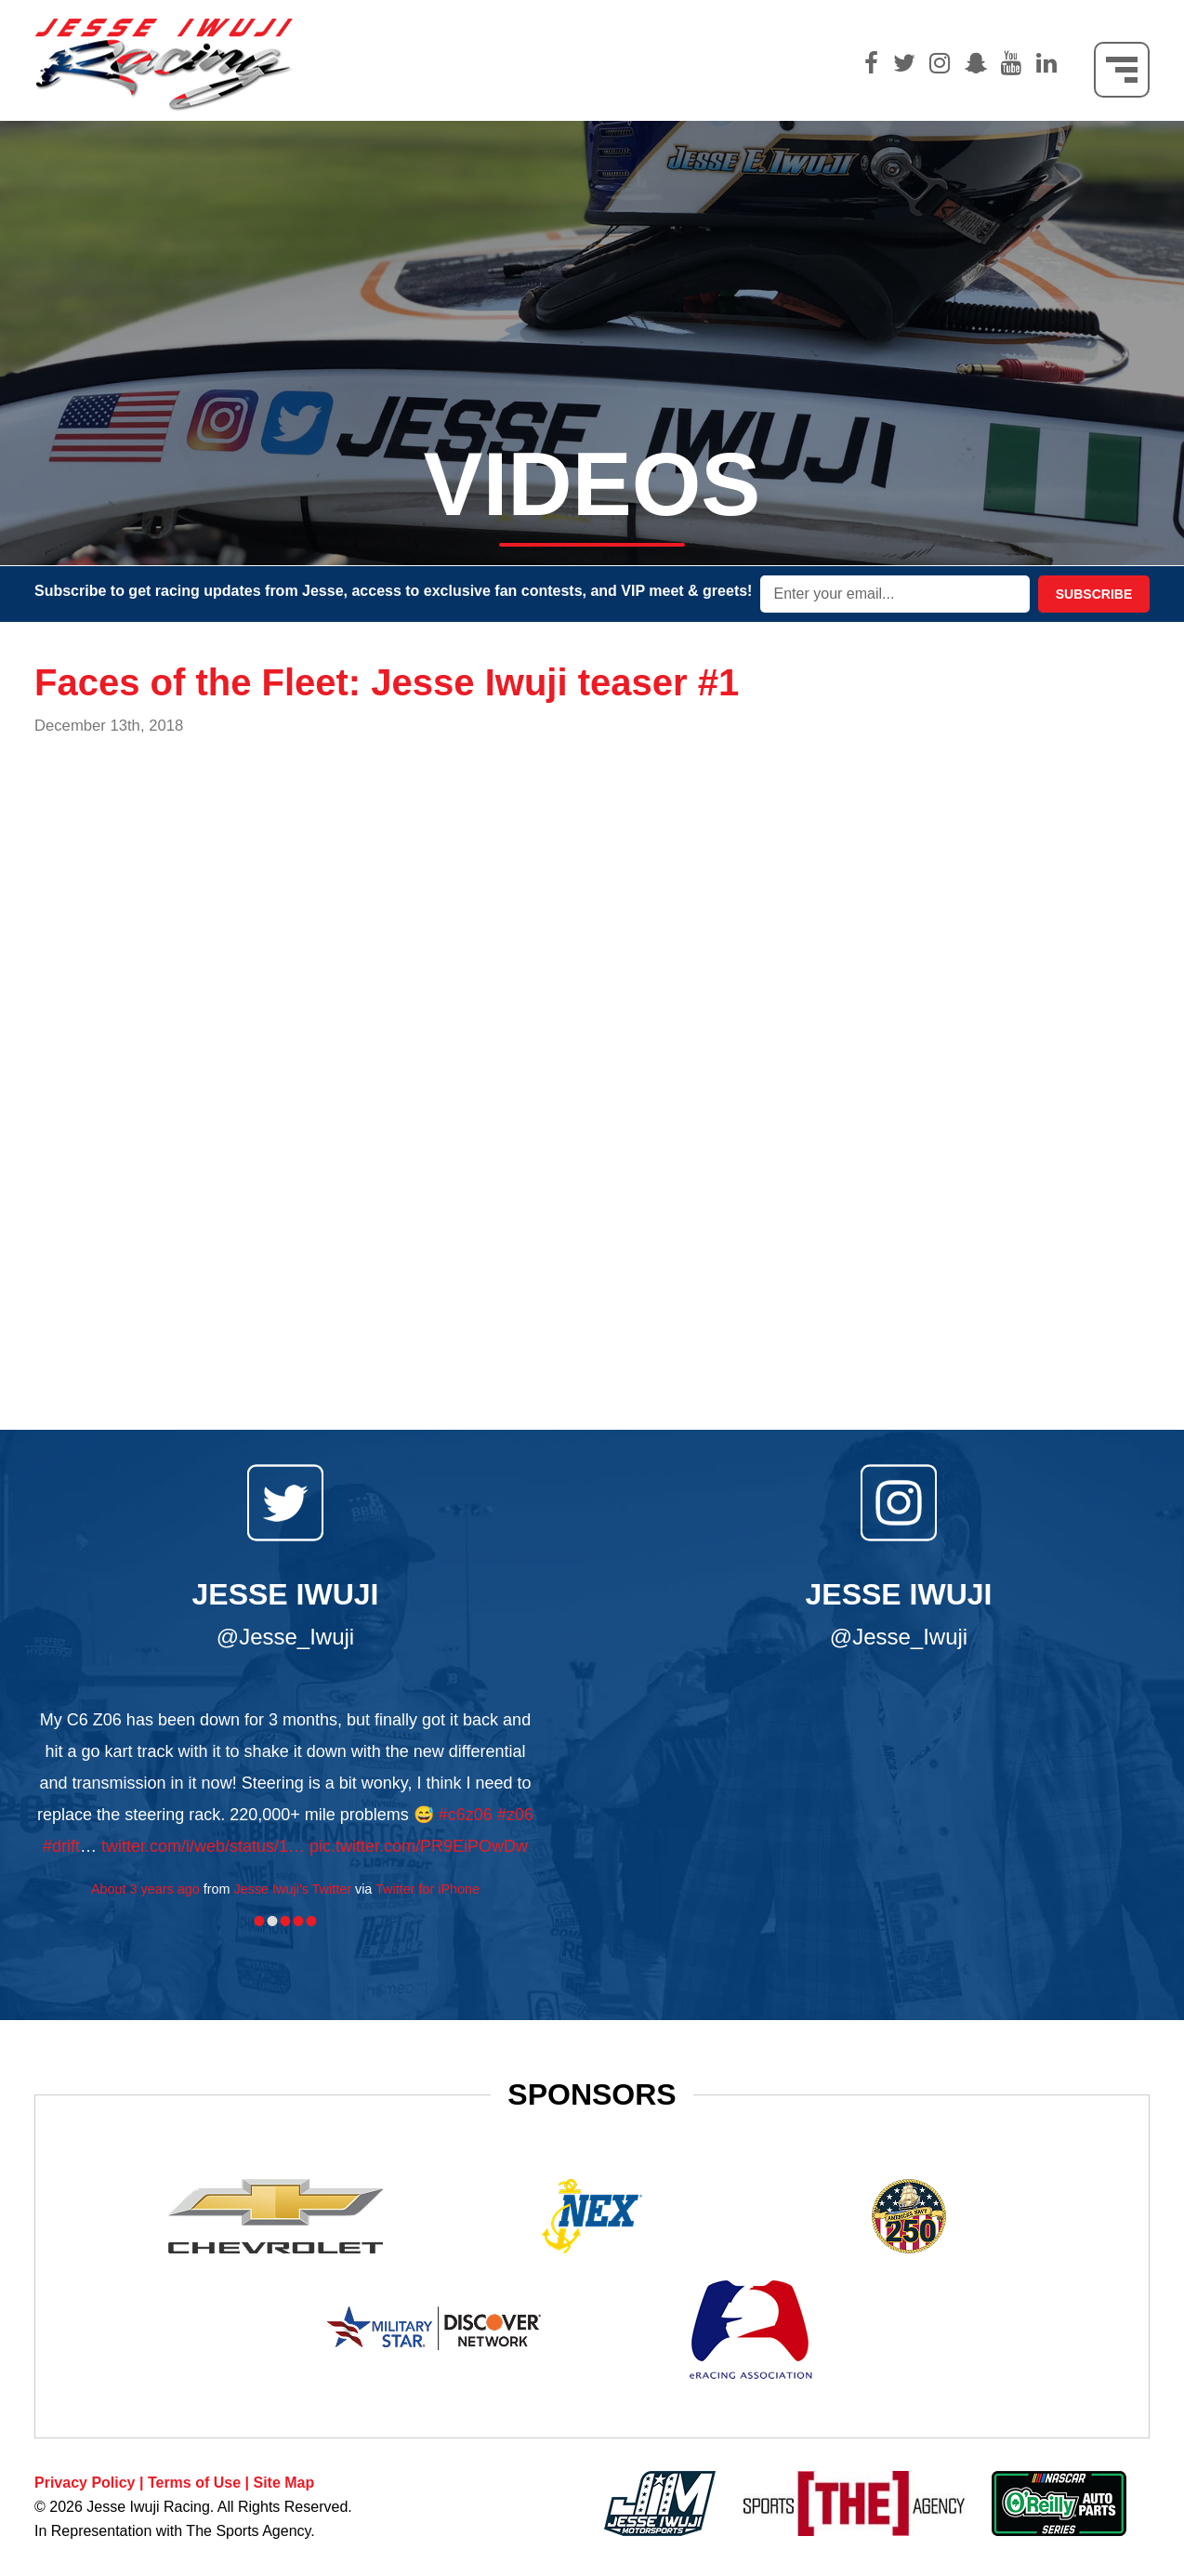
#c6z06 (466, 1814)
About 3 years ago (145, 1889)
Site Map (283, 2482)
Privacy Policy (85, 2482)
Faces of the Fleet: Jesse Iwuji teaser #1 (386, 682)
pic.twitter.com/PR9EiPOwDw (418, 1846)
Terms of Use (194, 2482)
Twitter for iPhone (427, 1889)
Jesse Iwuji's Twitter (292, 1889)
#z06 (515, 1814)
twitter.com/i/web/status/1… (203, 1846)
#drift (61, 1846)
